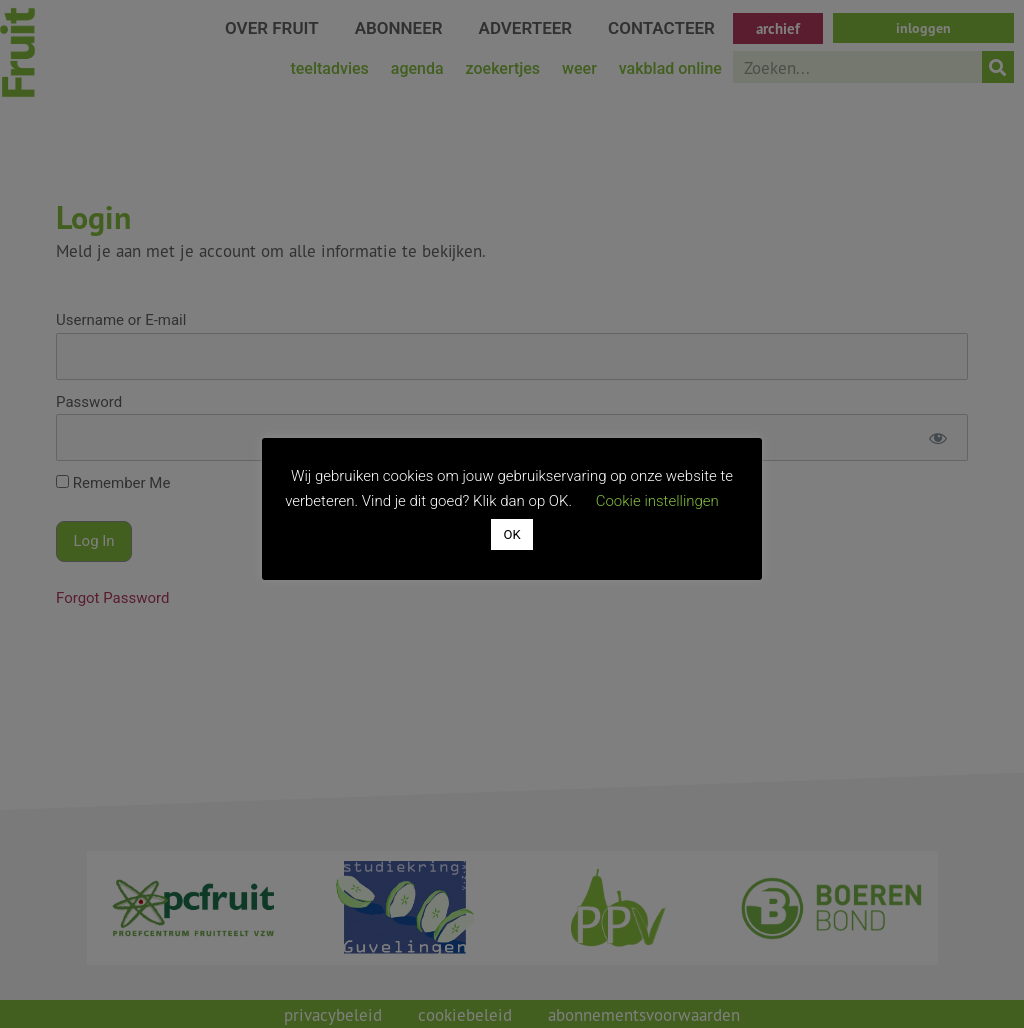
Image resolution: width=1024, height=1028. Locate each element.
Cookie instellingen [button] (657, 501)
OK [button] (511, 534)
